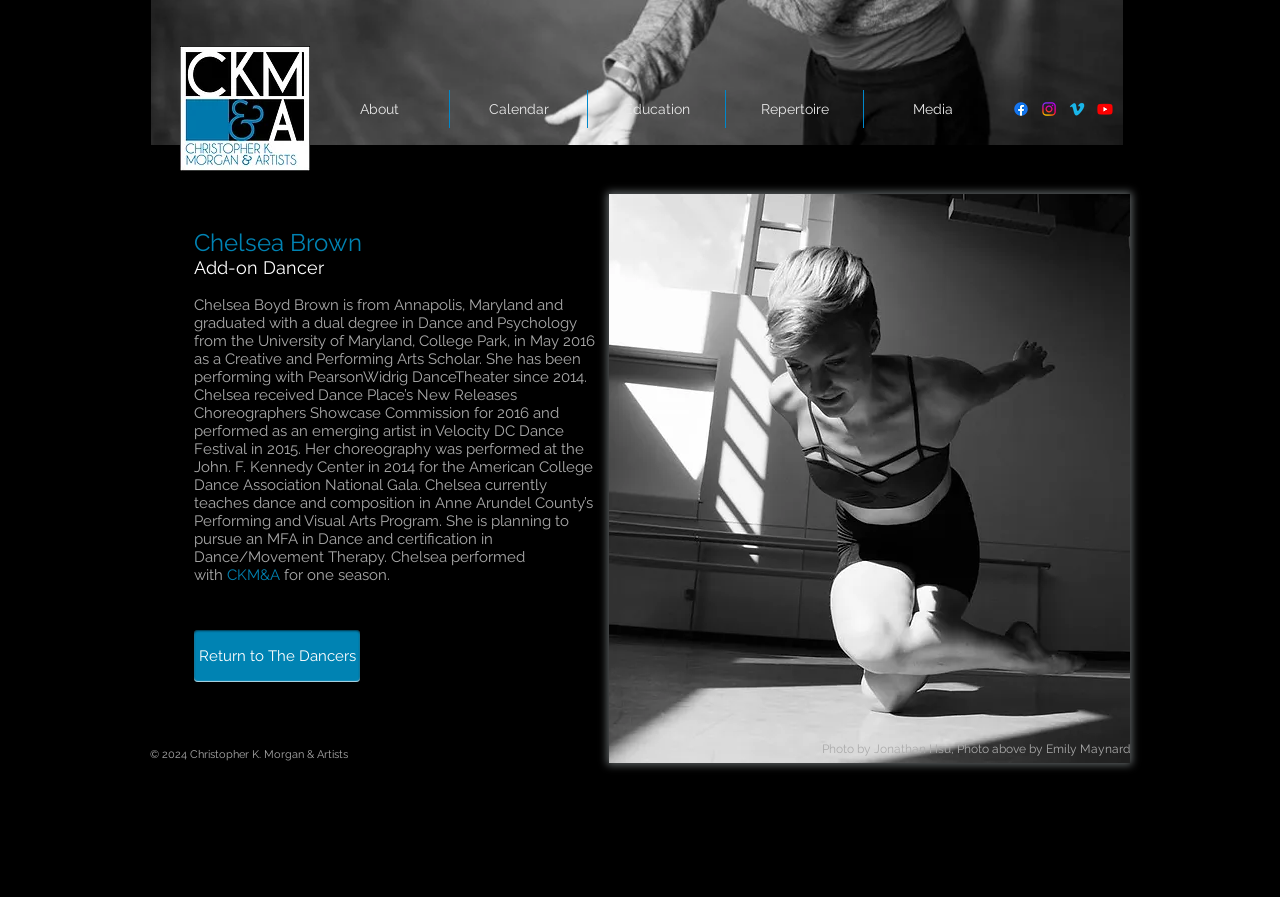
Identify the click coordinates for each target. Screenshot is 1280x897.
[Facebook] (1021, 109)
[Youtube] (1105, 109)
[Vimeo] (1077, 109)
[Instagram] (1049, 109)
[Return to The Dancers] (277, 656)
